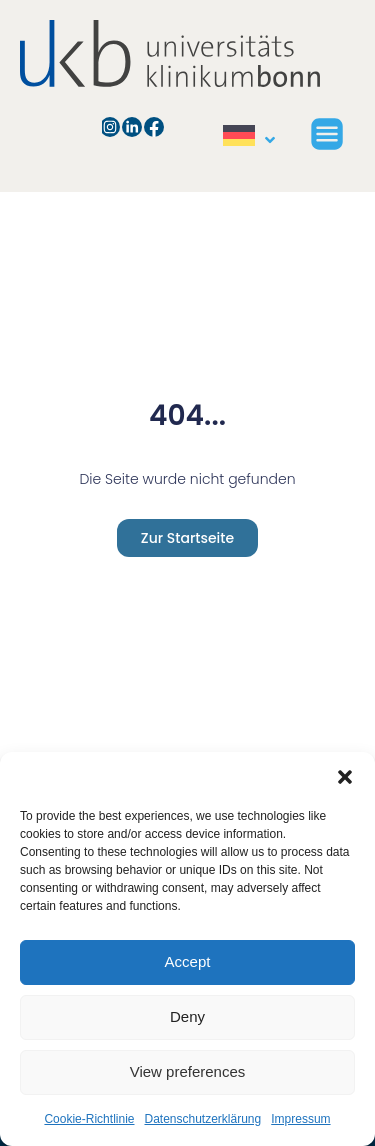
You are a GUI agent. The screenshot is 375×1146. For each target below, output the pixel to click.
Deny (187, 1016)
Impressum (300, 1119)
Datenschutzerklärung (202, 1119)
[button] (345, 777)
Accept (188, 961)
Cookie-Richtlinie (89, 1119)
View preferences (188, 1071)
